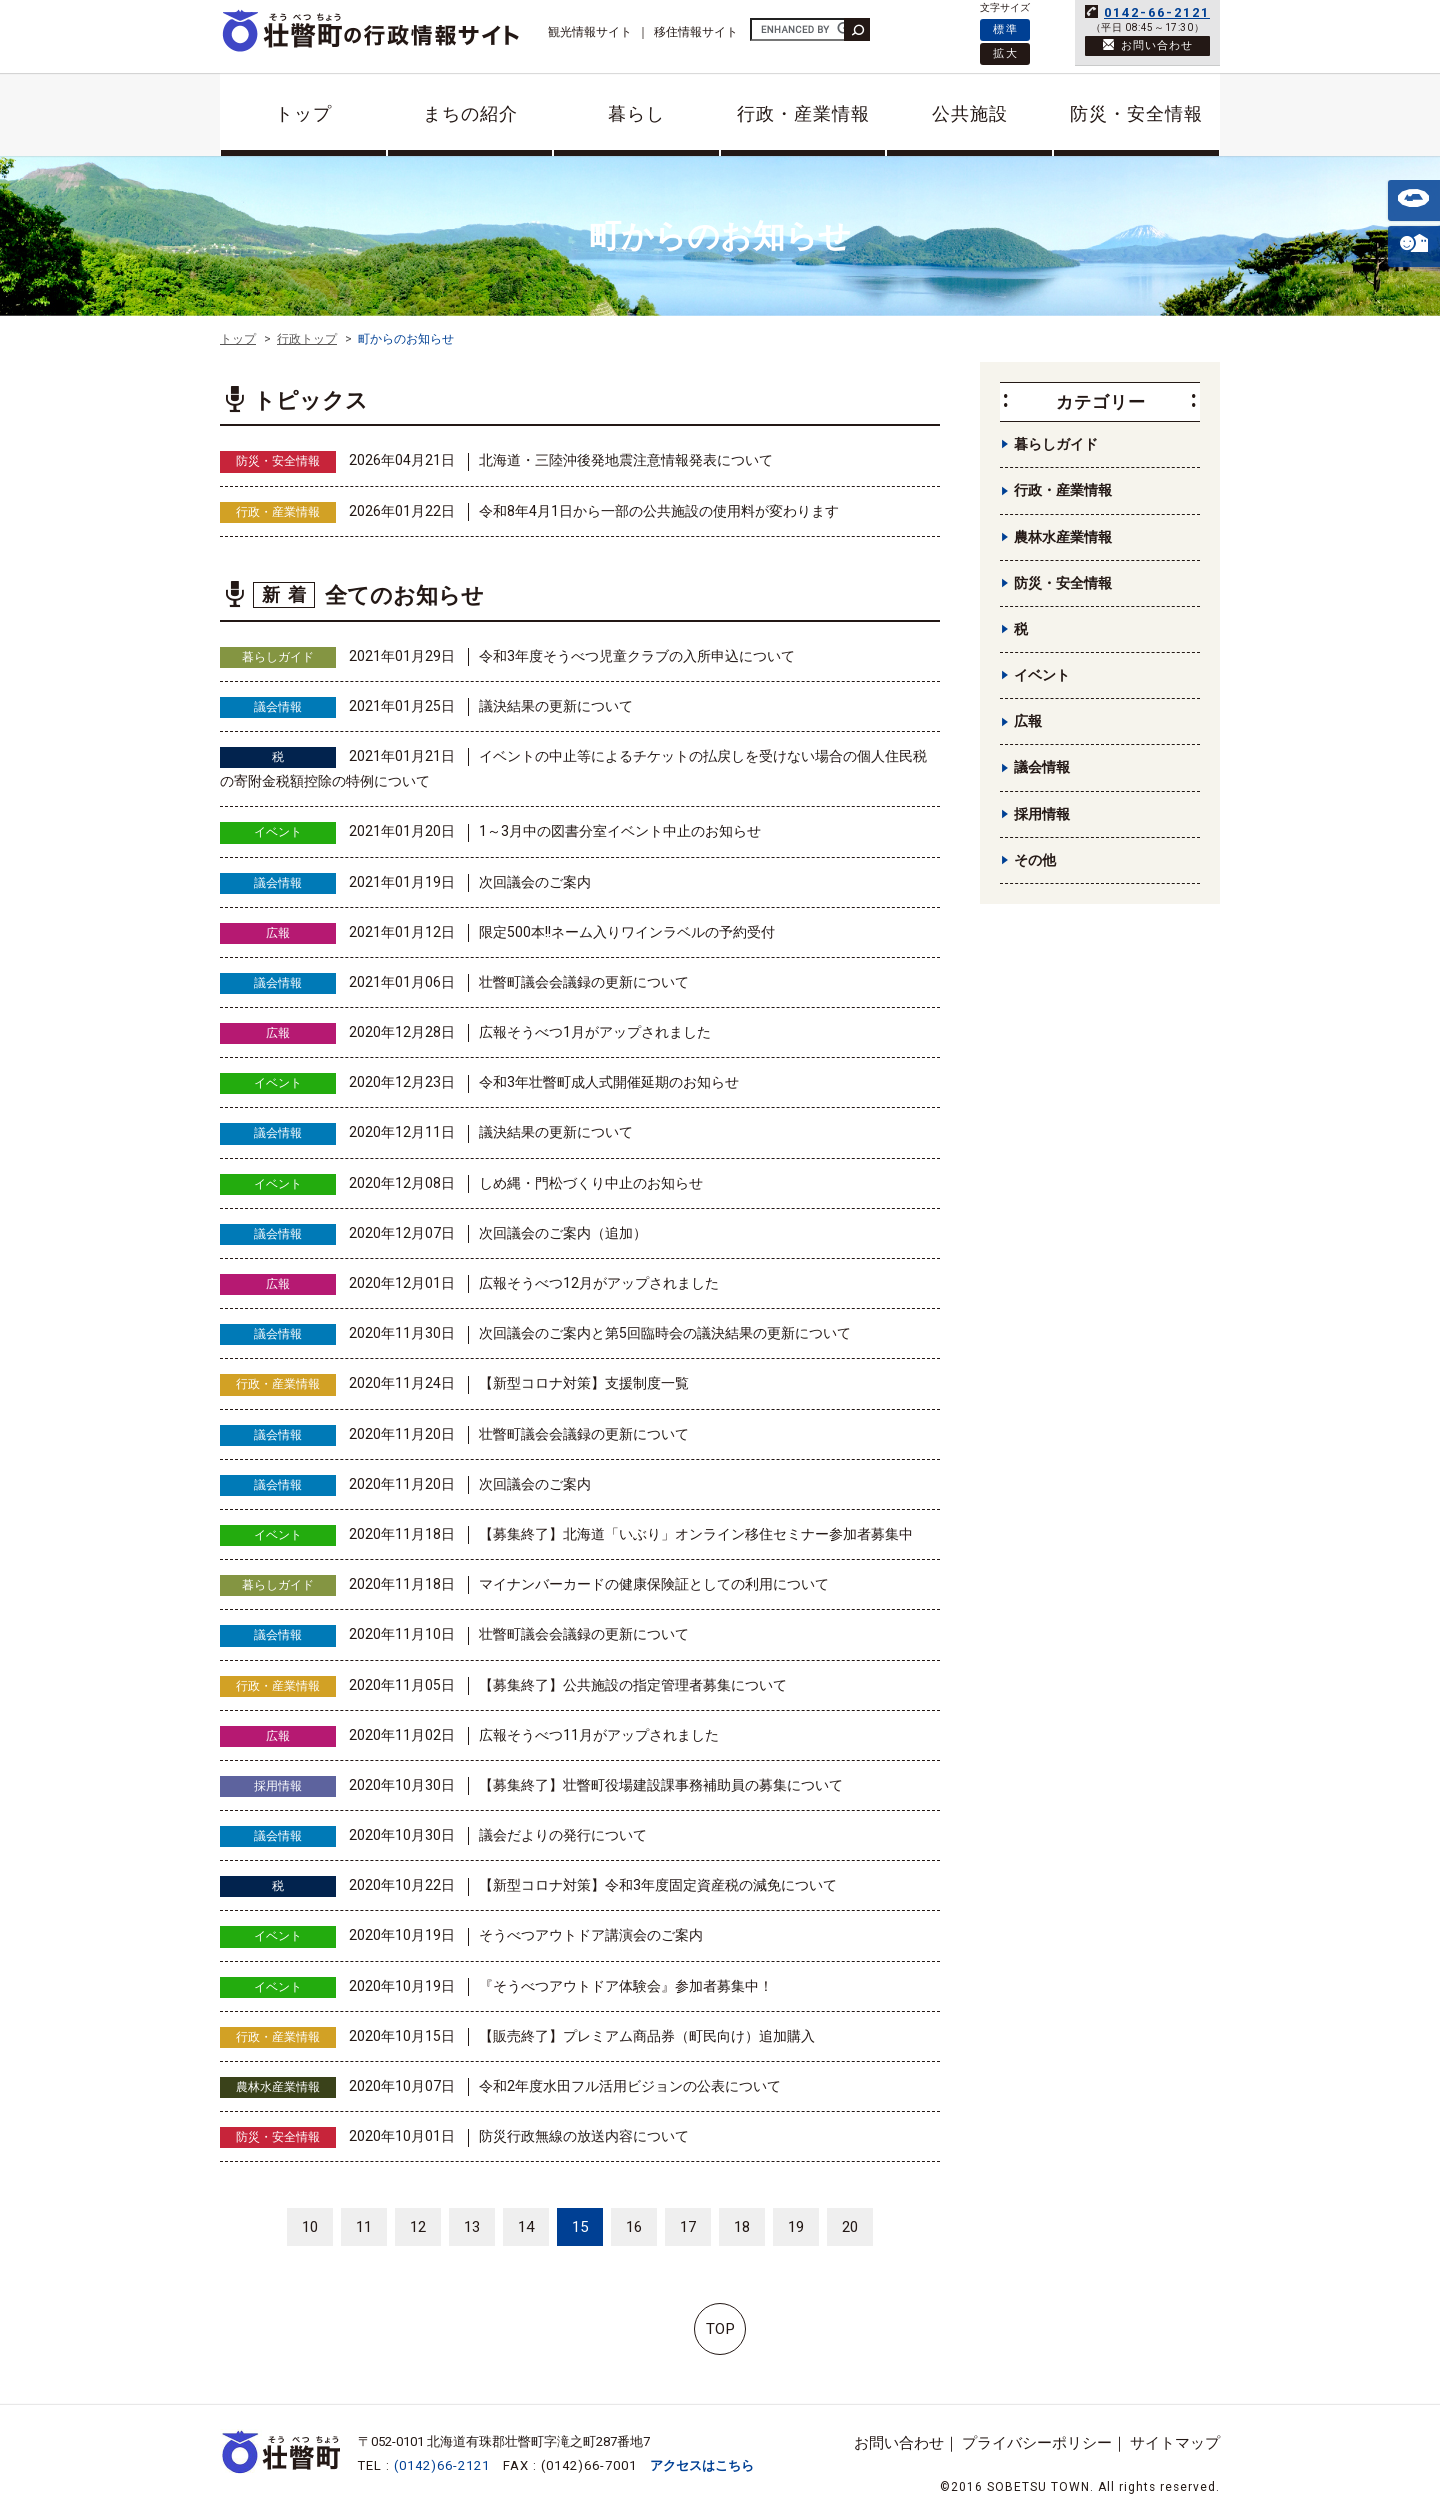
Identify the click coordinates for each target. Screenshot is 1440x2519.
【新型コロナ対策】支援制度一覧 (584, 1383)
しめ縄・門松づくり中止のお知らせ (591, 1183)
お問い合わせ (899, 2443)
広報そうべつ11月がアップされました (599, 1735)
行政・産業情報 (803, 113)
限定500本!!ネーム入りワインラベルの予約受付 (627, 932)
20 (850, 2227)
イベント (278, 832)
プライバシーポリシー (1037, 2443)
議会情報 (278, 707)
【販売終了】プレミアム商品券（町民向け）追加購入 (647, 2036)
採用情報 (278, 1786)
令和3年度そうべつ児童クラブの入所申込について (637, 656)
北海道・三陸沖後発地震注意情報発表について (626, 460)
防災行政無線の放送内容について (584, 2136)
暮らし (636, 113)
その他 (1035, 860)
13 (472, 2227)
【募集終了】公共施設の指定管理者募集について (633, 1685)
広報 (278, 933)
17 (688, 2227)
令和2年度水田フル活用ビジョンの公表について (630, 2086)
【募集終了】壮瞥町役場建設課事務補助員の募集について (661, 1785)
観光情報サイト (590, 32)
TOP (720, 2329)
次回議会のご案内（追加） (563, 1233)
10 (310, 2227)
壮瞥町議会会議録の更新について (584, 982)
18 (742, 2227)
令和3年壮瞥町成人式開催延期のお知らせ (609, 1082)
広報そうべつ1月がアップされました (595, 1032)
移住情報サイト (696, 32)
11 (364, 2227)
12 (418, 2227)
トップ (303, 113)
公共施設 (970, 113)
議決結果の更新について (556, 706)
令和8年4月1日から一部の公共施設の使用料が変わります (659, 511)
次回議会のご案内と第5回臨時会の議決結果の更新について (665, 1333)
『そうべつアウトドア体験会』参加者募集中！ (626, 1986)
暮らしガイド (278, 657)
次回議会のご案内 (535, 882)
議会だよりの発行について (563, 1835)
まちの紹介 (470, 113)
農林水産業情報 (278, 2087)
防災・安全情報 (1136, 113)
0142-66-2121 (1157, 12)
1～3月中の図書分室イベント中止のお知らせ (620, 831)
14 (526, 2227)
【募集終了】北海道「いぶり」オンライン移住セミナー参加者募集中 (696, 1534)
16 (634, 2227)
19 (796, 2227)
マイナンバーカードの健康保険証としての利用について (654, 1584)
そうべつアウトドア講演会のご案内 (591, 1935)
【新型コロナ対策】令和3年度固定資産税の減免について (658, 1885)
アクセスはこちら (702, 2465)
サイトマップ (1175, 2443)
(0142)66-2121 (442, 2465)
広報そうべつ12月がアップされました (599, 1283)
